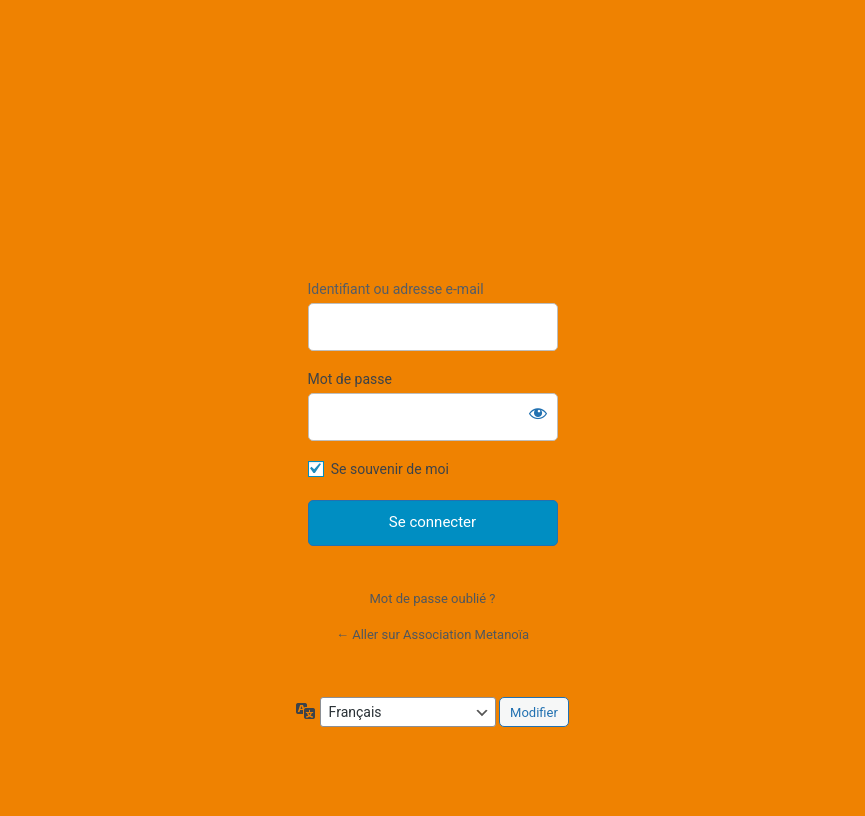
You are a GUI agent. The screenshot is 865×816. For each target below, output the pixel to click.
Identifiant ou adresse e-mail (396, 289)
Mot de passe (350, 379)
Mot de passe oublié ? (432, 598)
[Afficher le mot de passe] (538, 413)
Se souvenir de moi (390, 469)
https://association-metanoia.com (432, 149)
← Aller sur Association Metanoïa (432, 634)
